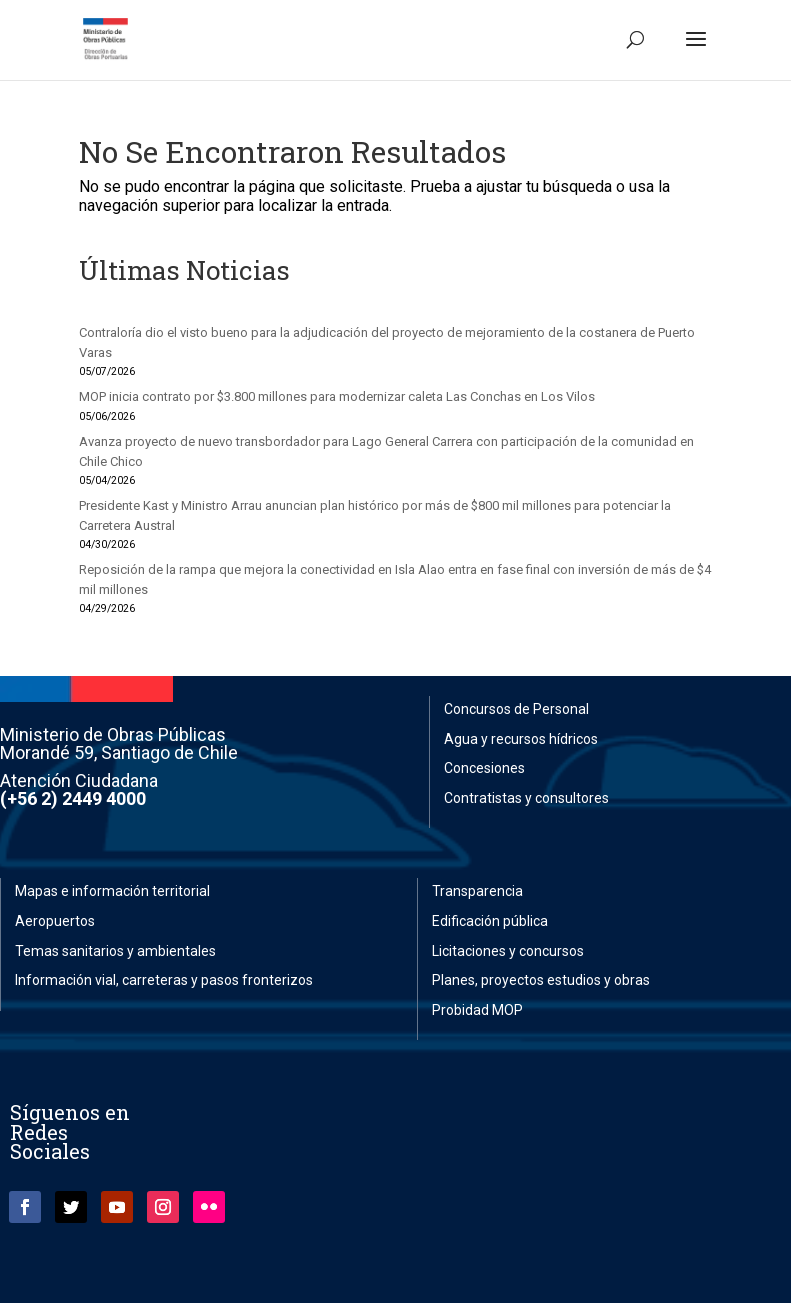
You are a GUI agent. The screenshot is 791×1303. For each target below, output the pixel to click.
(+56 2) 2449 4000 (73, 798)
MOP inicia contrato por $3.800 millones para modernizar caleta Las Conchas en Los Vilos (337, 396)
